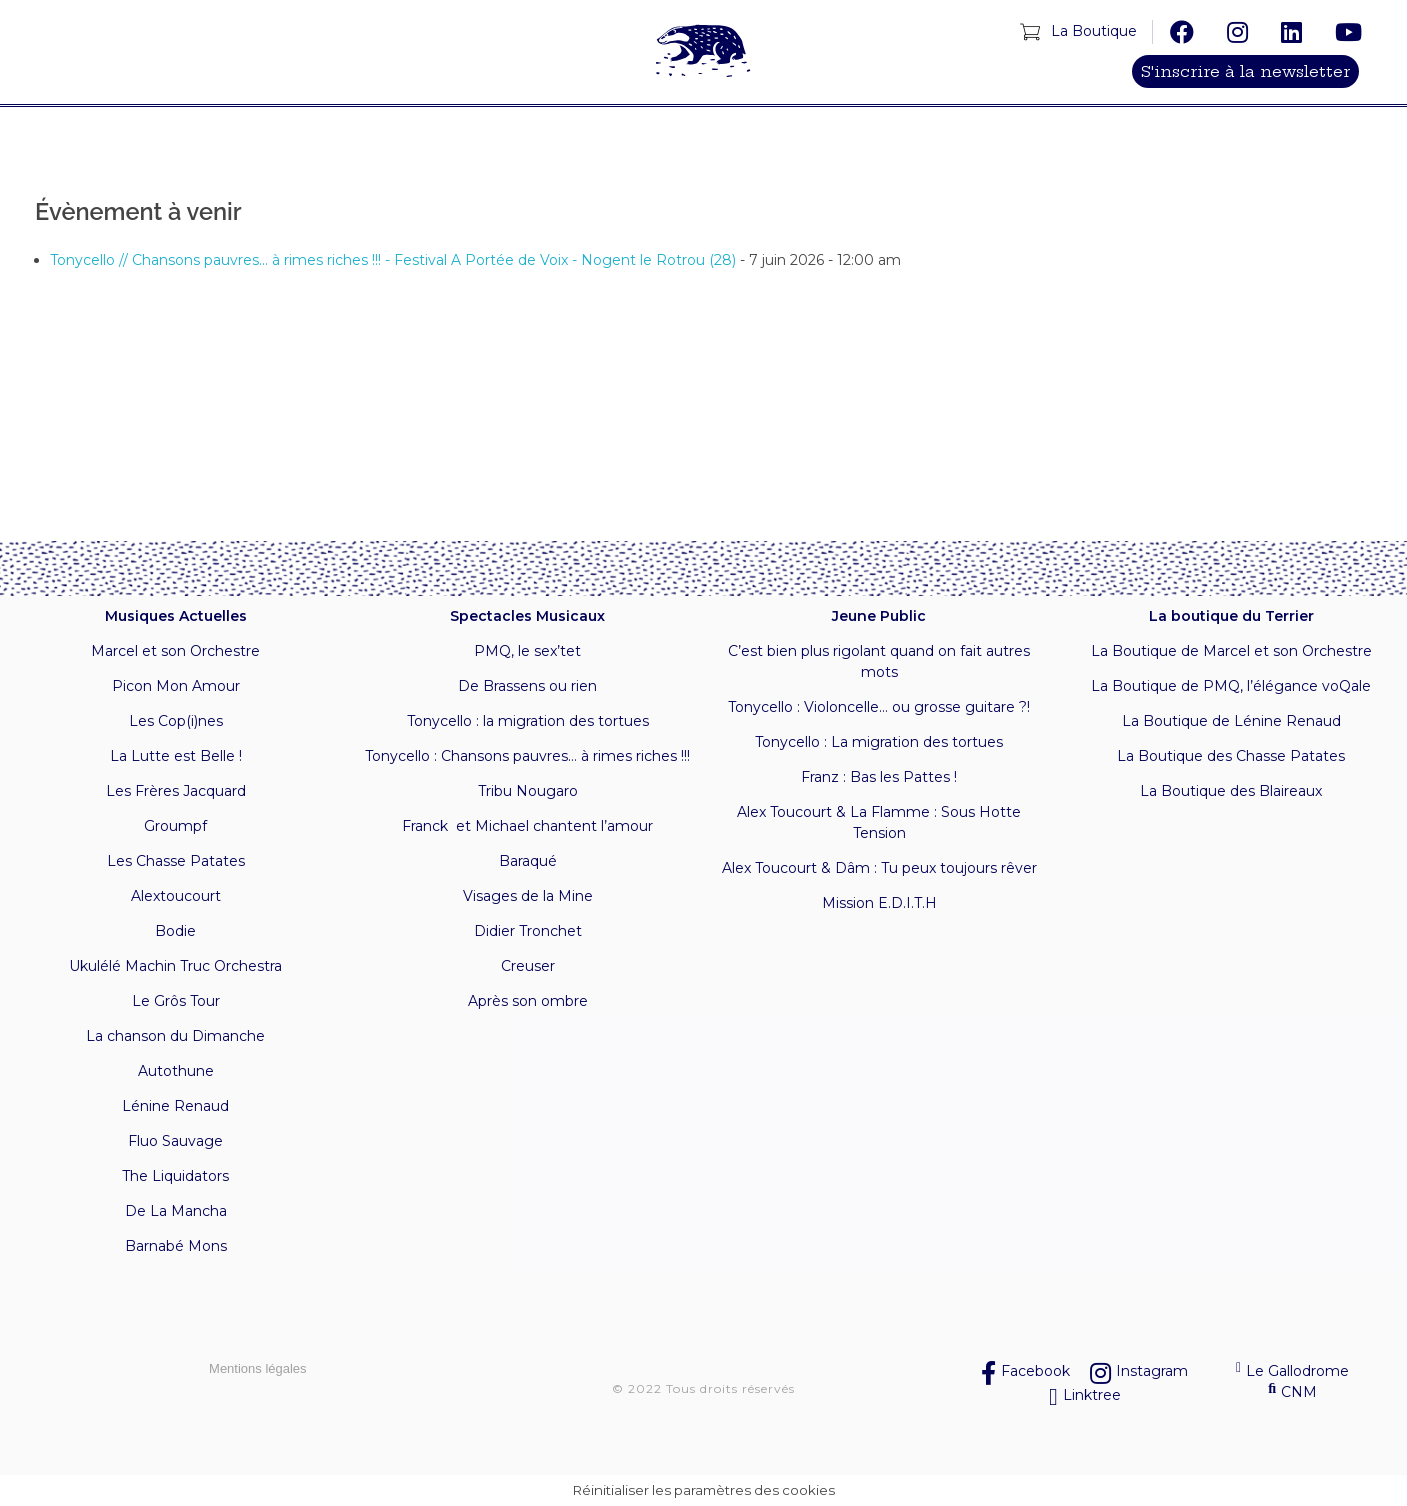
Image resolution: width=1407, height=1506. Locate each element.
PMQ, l (497, 651)
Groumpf (175, 826)
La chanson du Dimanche (175, 1036)
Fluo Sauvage (175, 1141)
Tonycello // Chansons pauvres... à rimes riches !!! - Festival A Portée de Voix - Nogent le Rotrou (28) (393, 260)
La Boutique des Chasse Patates (1231, 756)
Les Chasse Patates (176, 861)
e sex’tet (551, 651)
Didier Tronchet (528, 931)
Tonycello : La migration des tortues (879, 742)
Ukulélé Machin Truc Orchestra (175, 966)
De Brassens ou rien (527, 686)
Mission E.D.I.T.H (879, 903)
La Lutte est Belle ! (176, 756)
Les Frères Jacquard (176, 791)
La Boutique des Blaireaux (1231, 791)
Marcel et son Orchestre (175, 651)
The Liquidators (175, 1176)
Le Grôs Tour (176, 1001)
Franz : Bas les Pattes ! (879, 777)
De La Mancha (176, 1211)
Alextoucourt (176, 896)
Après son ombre (528, 1001)
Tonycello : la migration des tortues (528, 721)
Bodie (175, 931)
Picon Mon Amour (176, 686)
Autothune (176, 1071)
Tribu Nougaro (528, 791)
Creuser (528, 966)
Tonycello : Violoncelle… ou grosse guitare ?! (879, 707)
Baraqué (528, 861)
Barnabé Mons (176, 1246)
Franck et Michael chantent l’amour (527, 826)
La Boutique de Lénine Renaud (1231, 721)
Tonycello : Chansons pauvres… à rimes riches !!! (527, 756)
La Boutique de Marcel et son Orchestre (1231, 651)
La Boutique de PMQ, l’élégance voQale (1231, 686)
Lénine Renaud (175, 1106)
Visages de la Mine (528, 896)
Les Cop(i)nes (176, 721)
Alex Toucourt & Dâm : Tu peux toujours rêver (879, 868)
